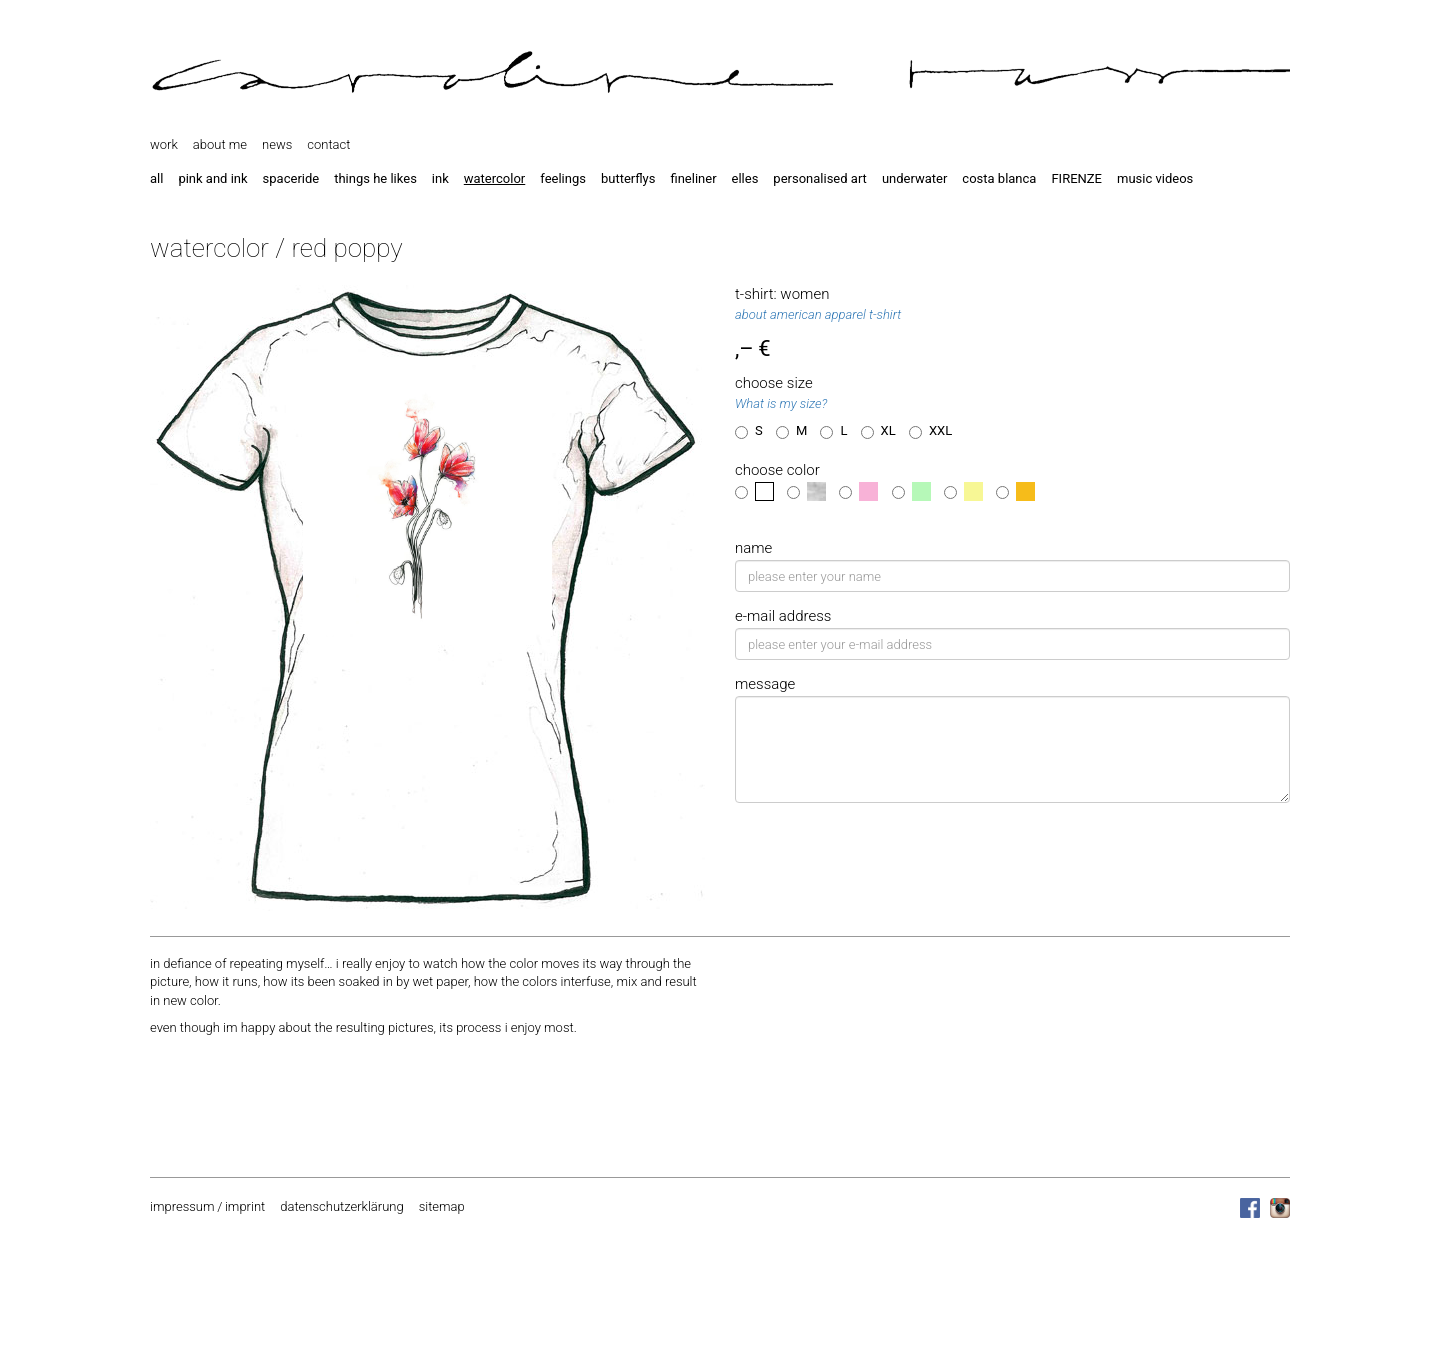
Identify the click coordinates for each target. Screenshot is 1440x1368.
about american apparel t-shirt (818, 314)
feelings (563, 178)
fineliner (693, 178)
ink (440, 178)
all (156, 178)
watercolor (494, 178)
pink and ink (212, 178)
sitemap (442, 1206)
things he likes (375, 178)
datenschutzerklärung (341, 1206)
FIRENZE (1076, 178)
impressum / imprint (207, 1206)
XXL (930, 431)
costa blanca (999, 178)
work (164, 144)
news (277, 144)
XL (878, 431)
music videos (1155, 178)
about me (220, 144)
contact (328, 144)
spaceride (291, 178)
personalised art (820, 178)
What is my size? (781, 403)
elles (745, 178)
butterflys (628, 178)
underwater (914, 178)
